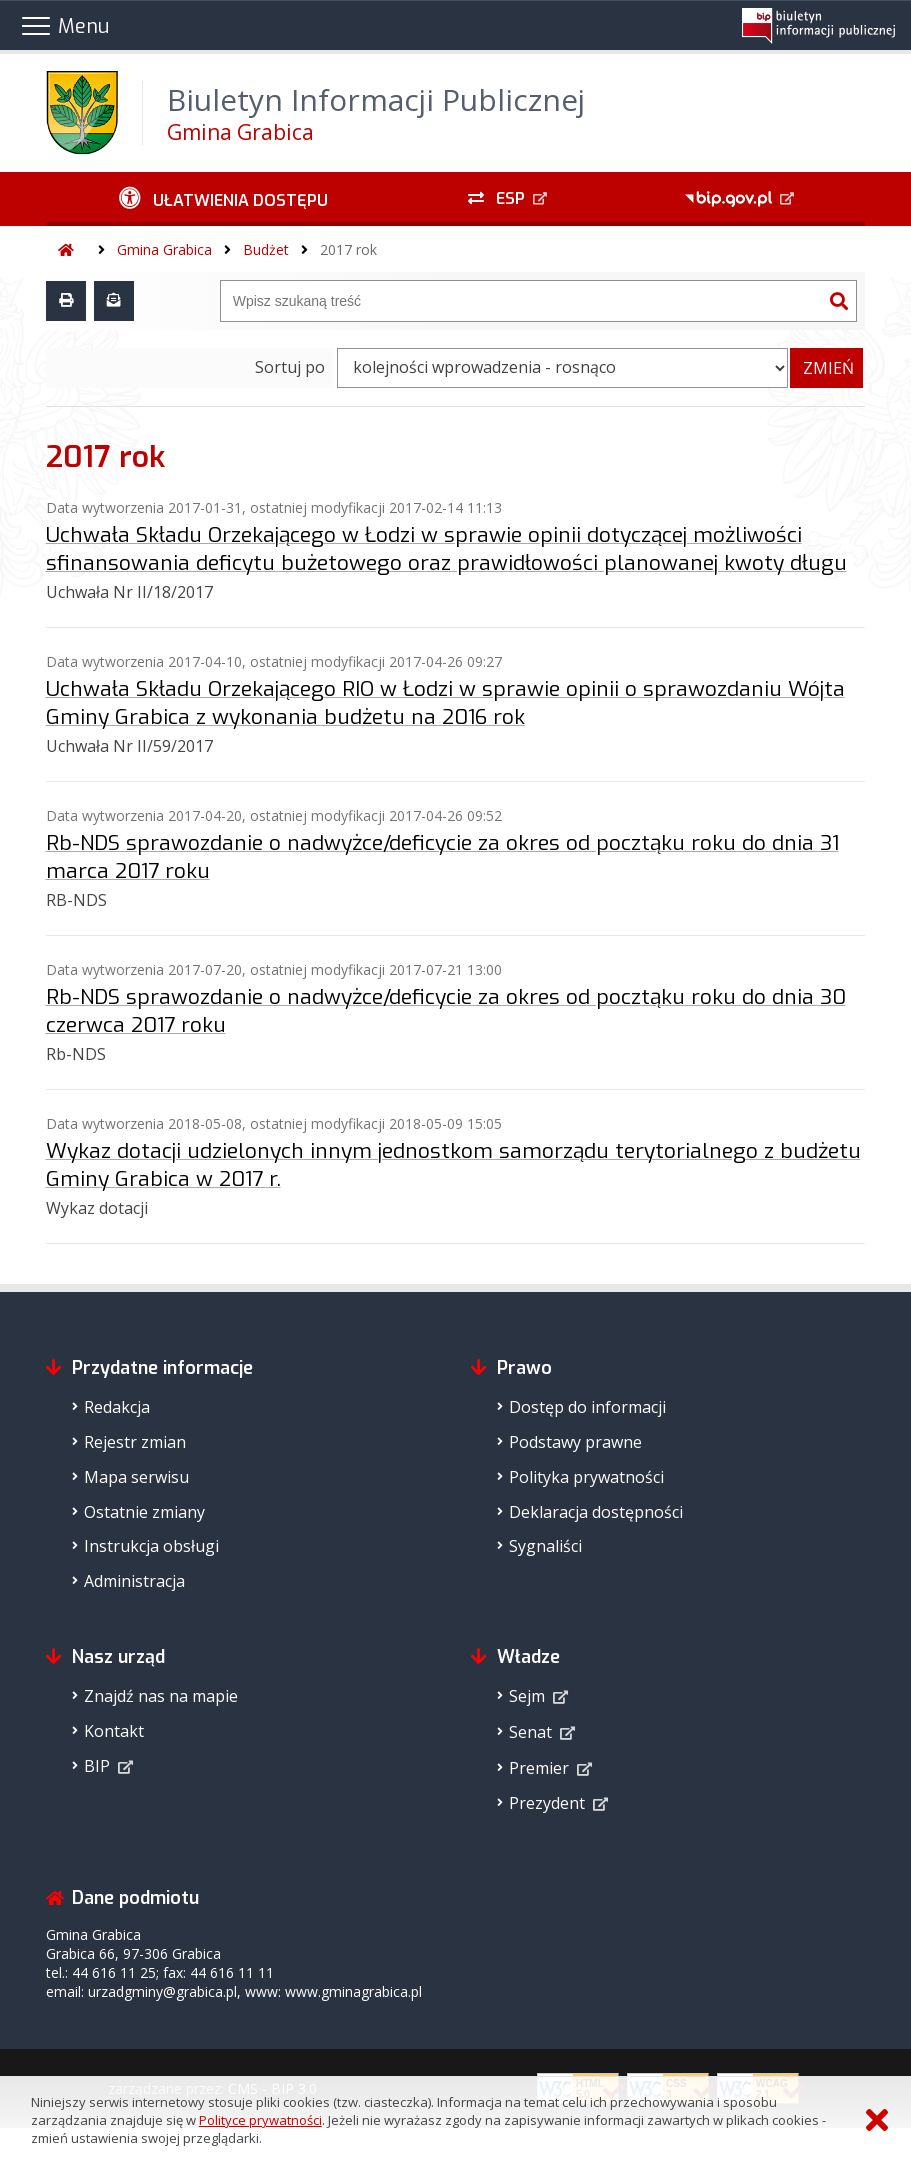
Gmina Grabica (164, 249)
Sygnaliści (545, 1546)
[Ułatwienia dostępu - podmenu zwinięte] (223, 199)
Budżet (266, 249)
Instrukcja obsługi (151, 1546)
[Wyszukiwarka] (522, 301)
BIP (97, 1766)
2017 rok (348, 249)
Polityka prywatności (586, 1477)
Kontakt (114, 1731)
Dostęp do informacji (587, 1407)
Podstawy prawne (575, 1442)
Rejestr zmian (135, 1442)
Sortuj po (290, 367)
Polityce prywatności (260, 2120)
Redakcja (117, 1407)
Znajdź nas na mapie (161, 1696)
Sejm (527, 1696)
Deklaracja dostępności (596, 1512)
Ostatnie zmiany (144, 1512)
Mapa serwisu (136, 1477)
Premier (539, 1768)
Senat (530, 1732)
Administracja (134, 1581)
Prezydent (547, 1803)
